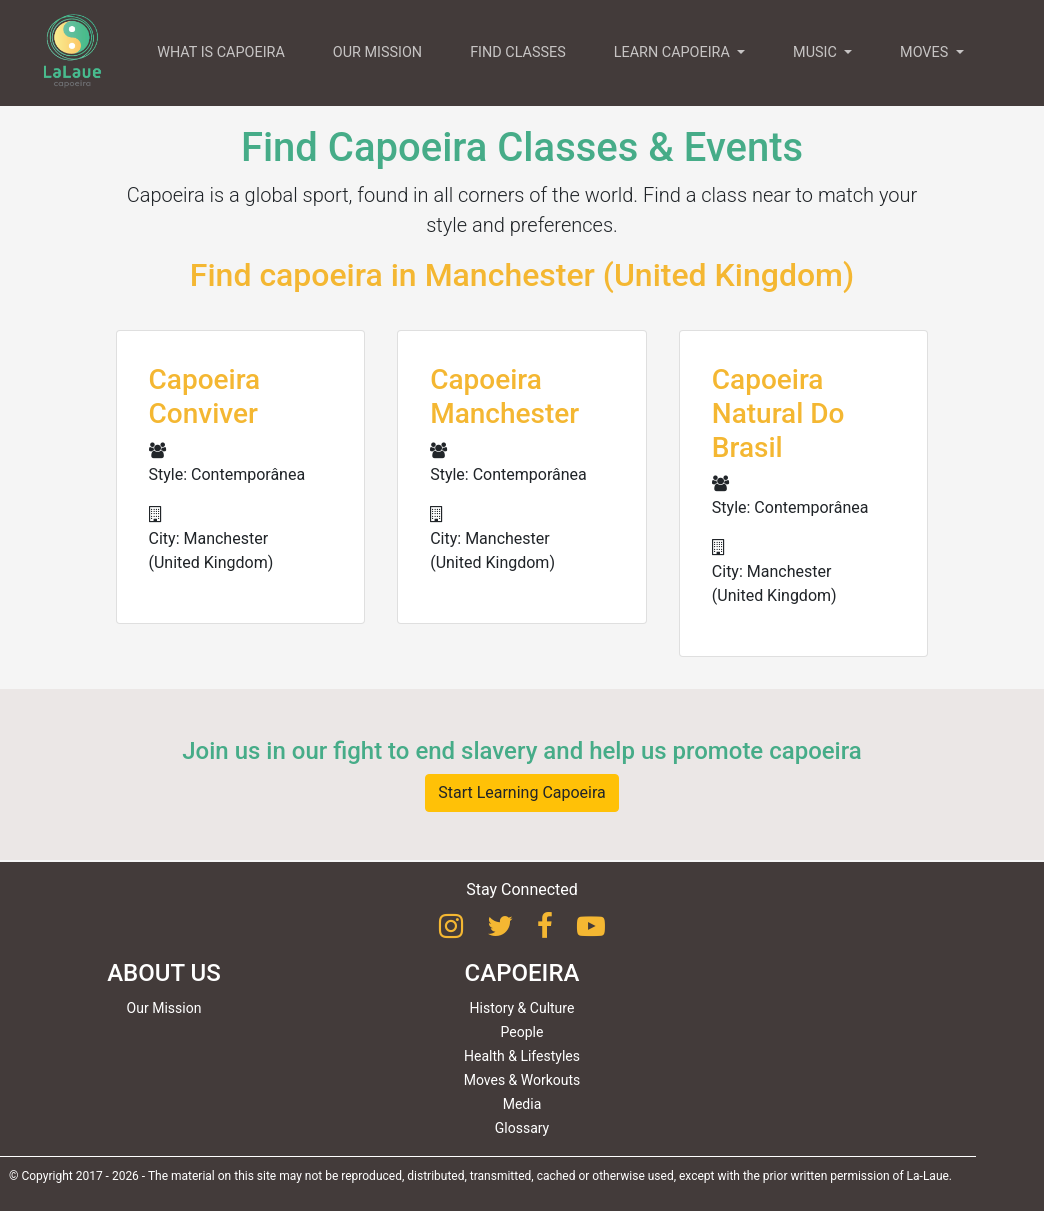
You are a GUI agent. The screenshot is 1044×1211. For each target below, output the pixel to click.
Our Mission (164, 1008)
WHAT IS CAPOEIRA (221, 52)
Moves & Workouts (522, 1080)
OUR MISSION (377, 52)
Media (522, 1104)
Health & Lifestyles (522, 1056)
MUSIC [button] (816, 52)
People (522, 1032)
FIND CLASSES (518, 52)
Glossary (522, 1128)
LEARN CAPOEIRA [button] (674, 52)
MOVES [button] (926, 52)
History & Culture (522, 1008)
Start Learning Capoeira (522, 792)
